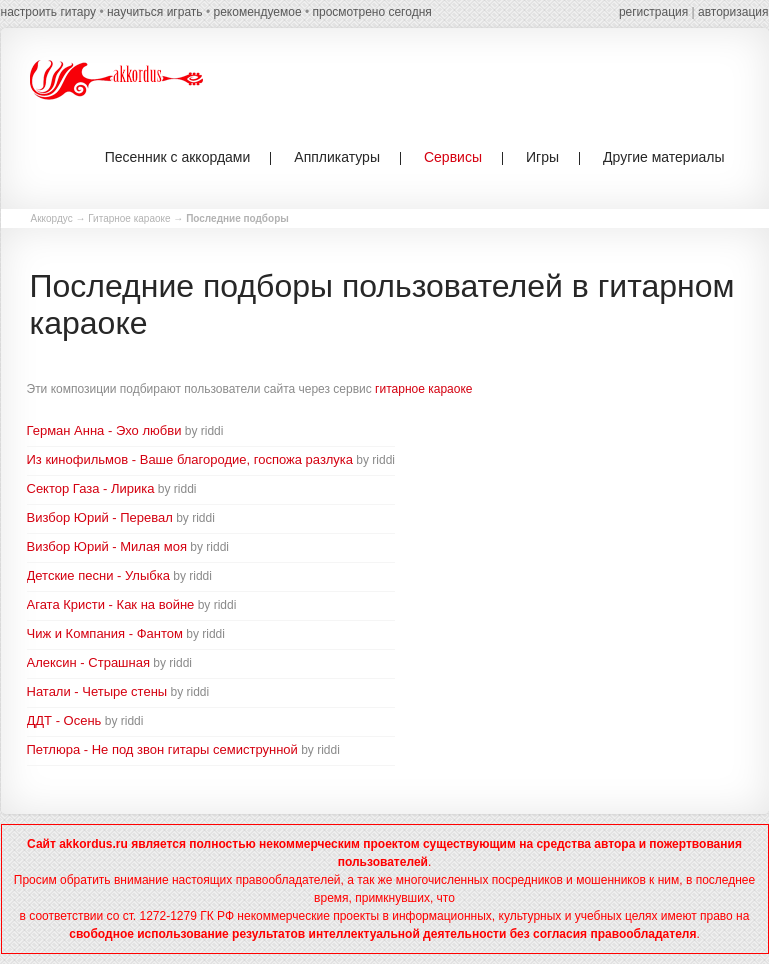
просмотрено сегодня (371, 12)
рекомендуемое (257, 12)
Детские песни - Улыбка (98, 575)
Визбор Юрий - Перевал (100, 517)
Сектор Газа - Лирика (91, 488)
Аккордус (52, 218)
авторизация (733, 12)
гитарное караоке (423, 389)
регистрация (653, 12)
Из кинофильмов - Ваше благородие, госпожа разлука (190, 459)
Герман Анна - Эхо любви (104, 430)
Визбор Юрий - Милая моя (107, 546)
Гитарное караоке (129, 218)
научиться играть (155, 12)
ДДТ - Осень (64, 720)
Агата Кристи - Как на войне (111, 604)
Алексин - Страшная (89, 662)
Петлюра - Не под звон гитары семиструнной (162, 749)
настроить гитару (49, 12)
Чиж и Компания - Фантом (105, 633)
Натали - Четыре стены (97, 691)
